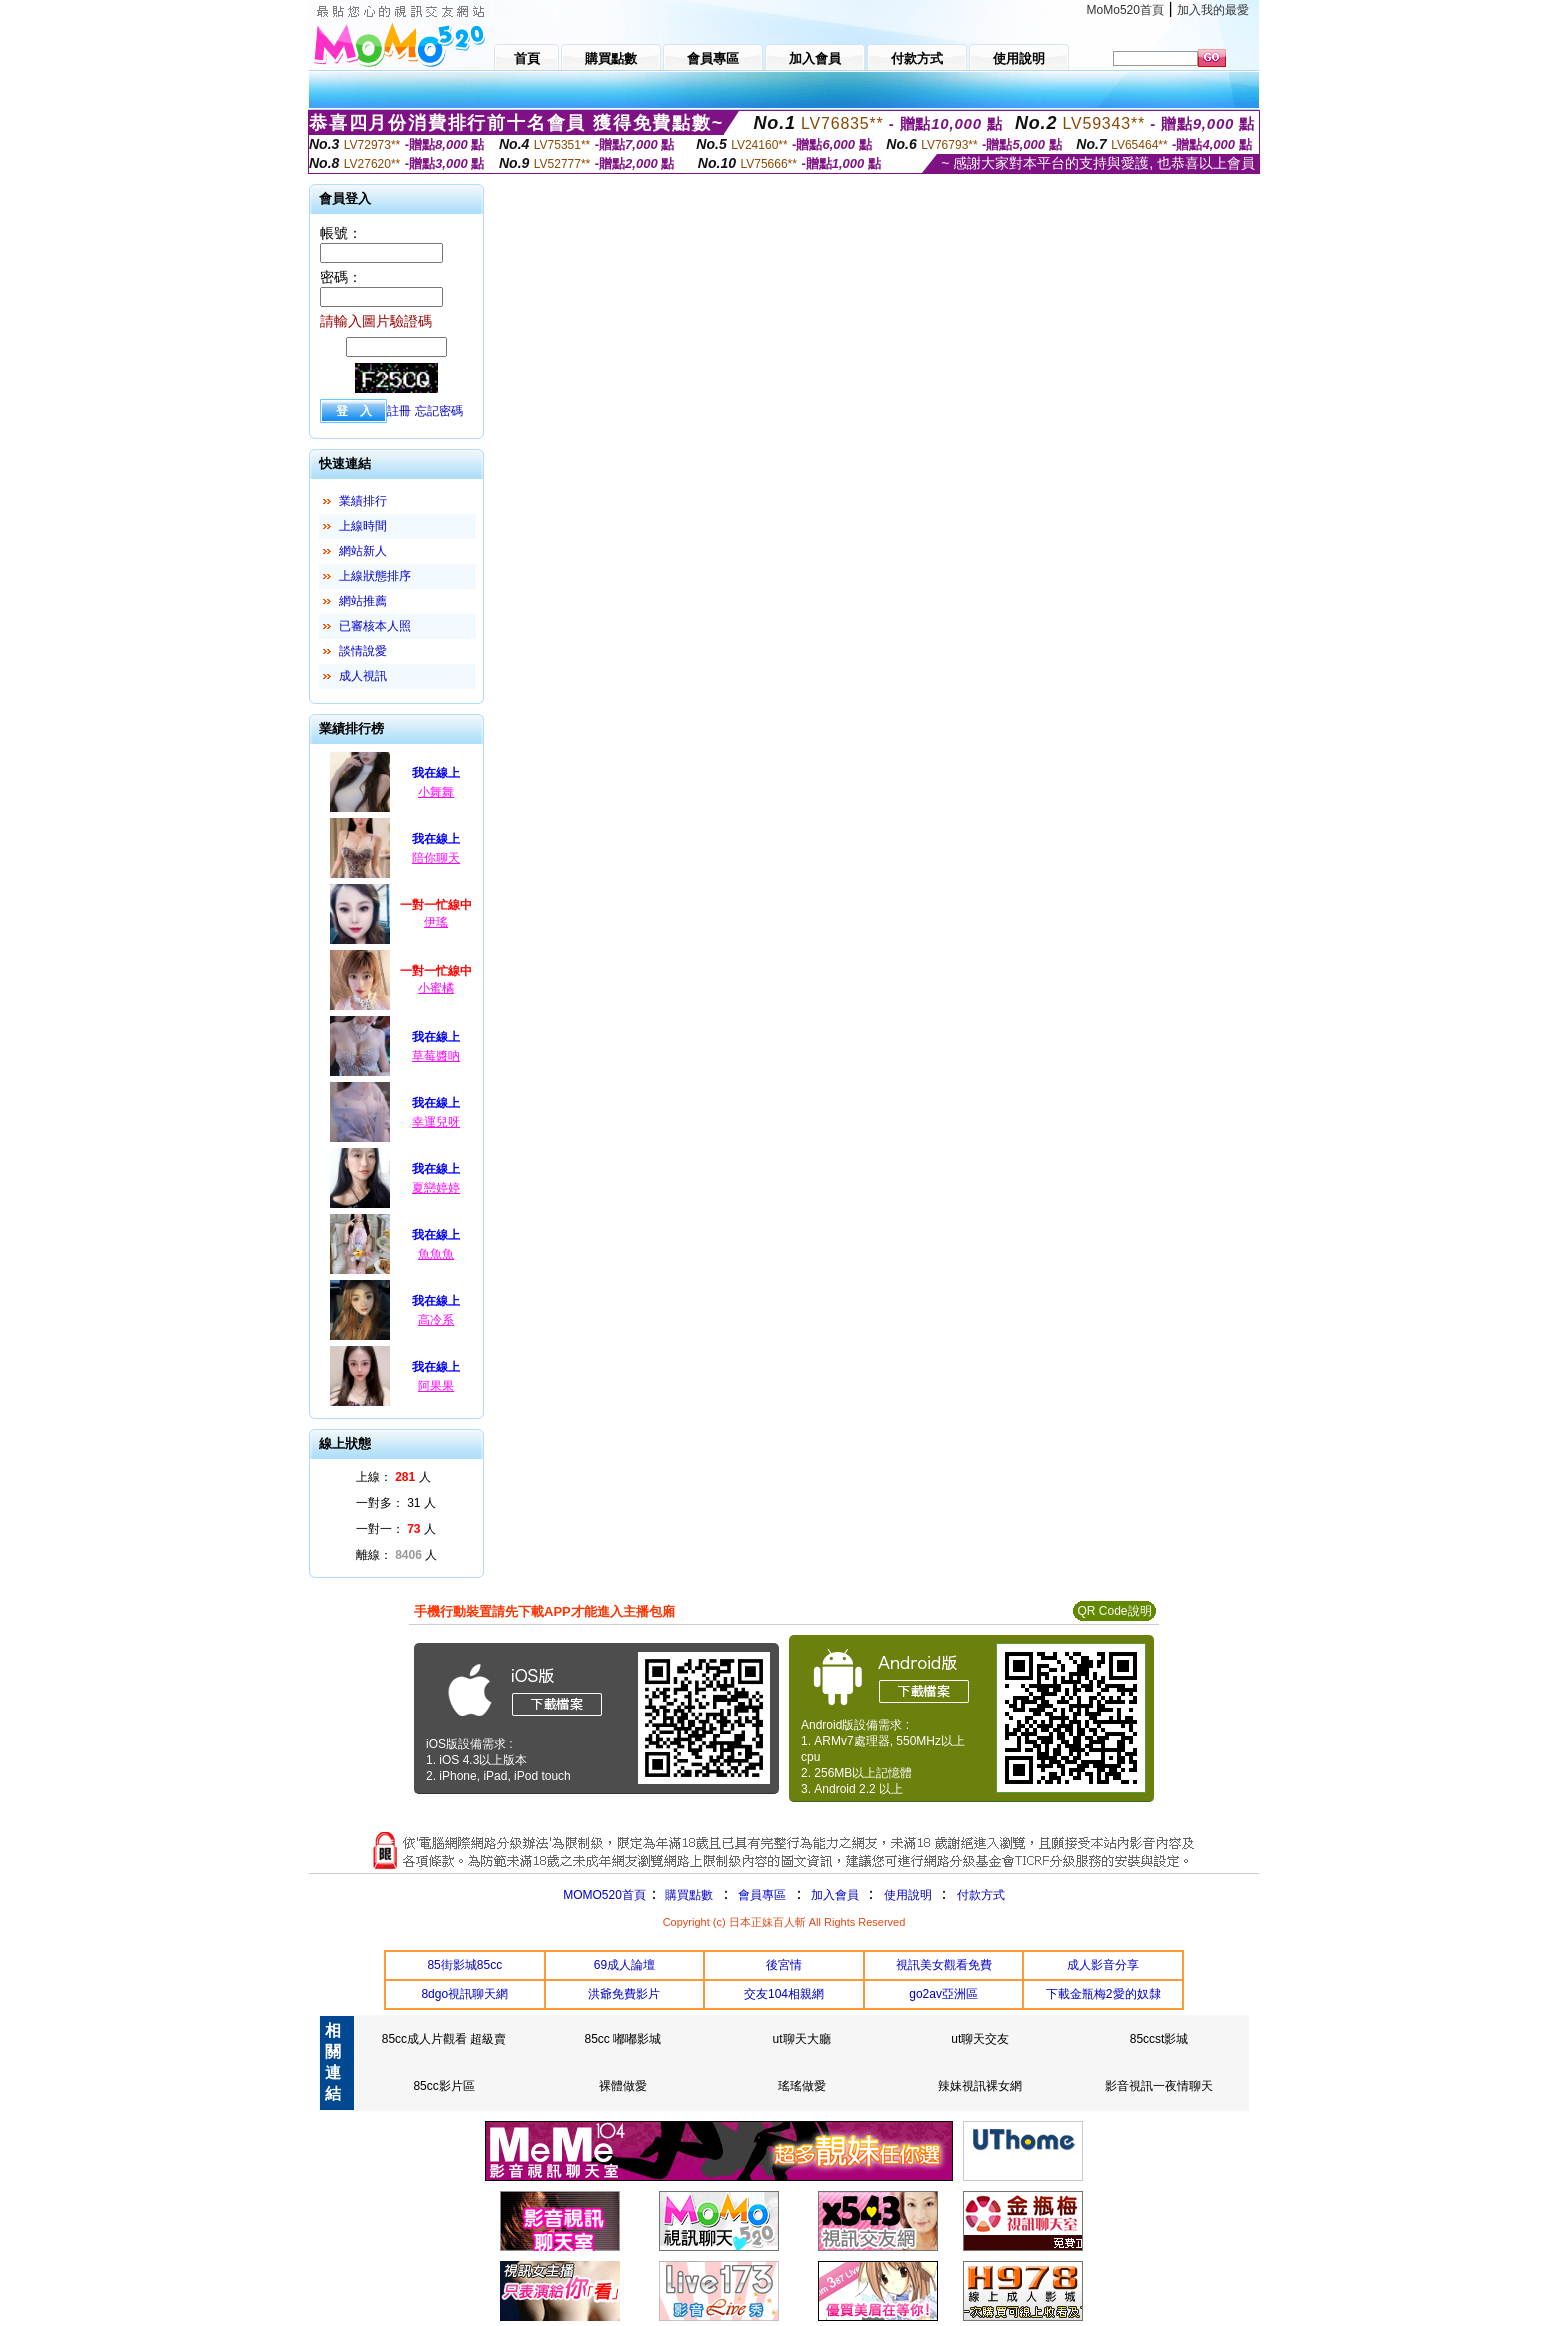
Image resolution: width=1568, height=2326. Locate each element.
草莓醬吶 (436, 1056)
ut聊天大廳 (802, 2039)
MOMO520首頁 (604, 1895)
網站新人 (363, 551)
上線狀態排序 (375, 576)
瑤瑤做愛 (802, 2086)
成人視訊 (363, 676)
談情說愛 (363, 651)
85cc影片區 (443, 2086)
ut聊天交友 (980, 2039)
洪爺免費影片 (624, 1994)
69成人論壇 (624, 1965)
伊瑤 (436, 922)
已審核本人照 (375, 626)
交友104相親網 (784, 1994)
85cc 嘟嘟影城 (623, 2039)
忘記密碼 (439, 411)
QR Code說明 (1114, 1611)
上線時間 (363, 526)
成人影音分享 (1103, 1965)
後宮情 (784, 1965)
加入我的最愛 (1213, 10)
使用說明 (908, 1895)
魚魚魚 (436, 1254)
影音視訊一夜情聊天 (1159, 2086)
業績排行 (363, 501)
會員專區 (762, 1895)
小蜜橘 (436, 988)
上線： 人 (393, 1477)
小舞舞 (436, 792)
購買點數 (687, 1895)
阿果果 (436, 1386)
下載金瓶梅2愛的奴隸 (1103, 1994)
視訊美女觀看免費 (944, 1965)
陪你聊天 (436, 858)
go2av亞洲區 (943, 1994)
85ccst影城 (1159, 2039)
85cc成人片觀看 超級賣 (444, 2039)
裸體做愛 (623, 2086)
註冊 (399, 411)
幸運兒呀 (436, 1122)
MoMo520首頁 (1125, 10)
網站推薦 (363, 601)
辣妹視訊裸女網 (980, 2086)
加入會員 (835, 1895)
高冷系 (436, 1320)
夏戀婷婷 (436, 1188)
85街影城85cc (464, 1965)
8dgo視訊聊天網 (464, 1994)
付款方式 (981, 1895)
